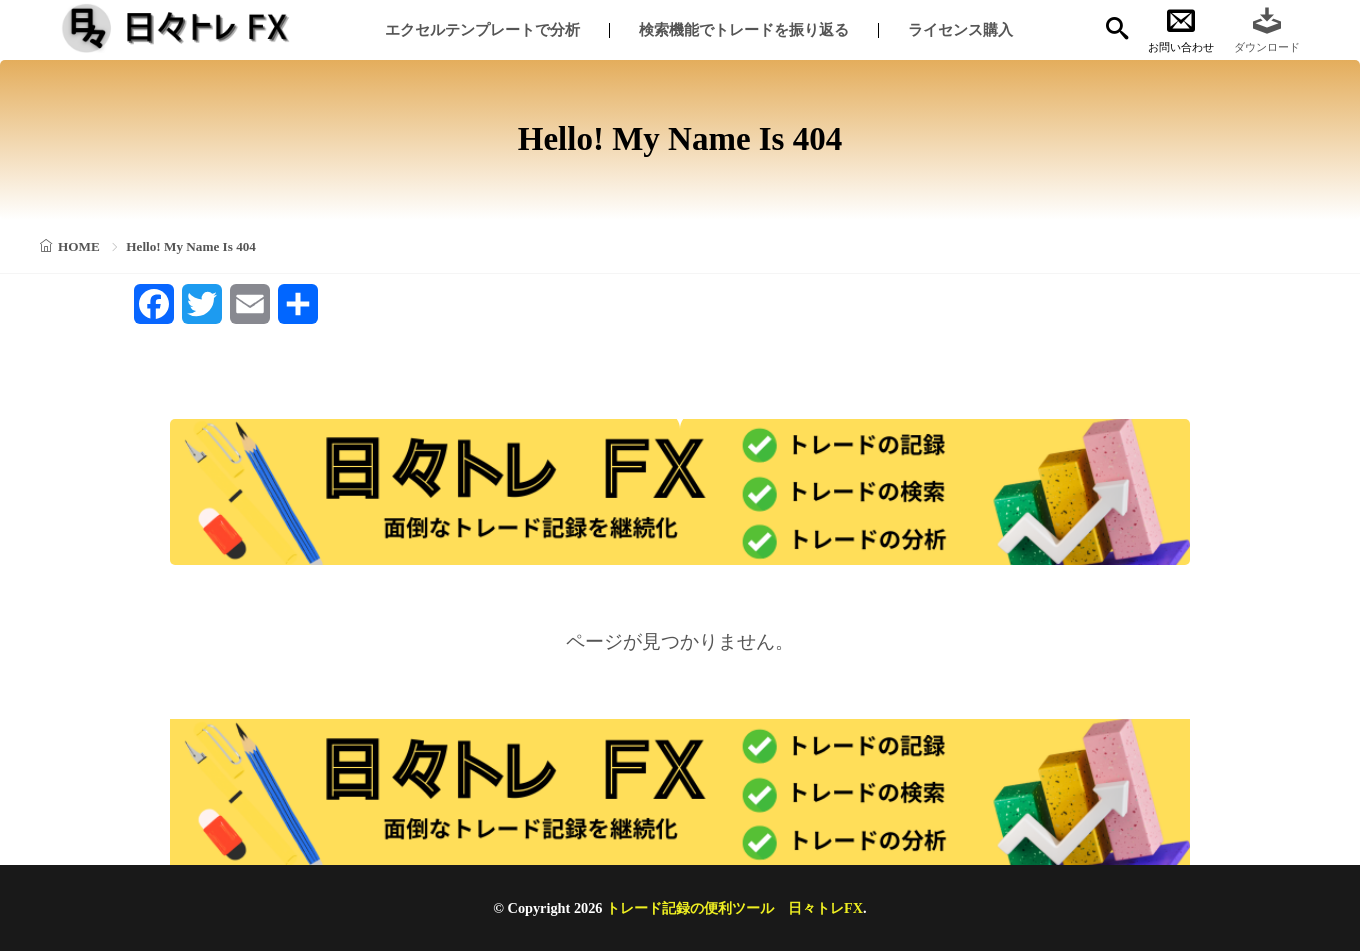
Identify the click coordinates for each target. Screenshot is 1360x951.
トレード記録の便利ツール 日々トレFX (734, 908)
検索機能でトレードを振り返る (744, 29)
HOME (79, 246)
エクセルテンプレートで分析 (482, 29)
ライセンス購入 (960, 29)
